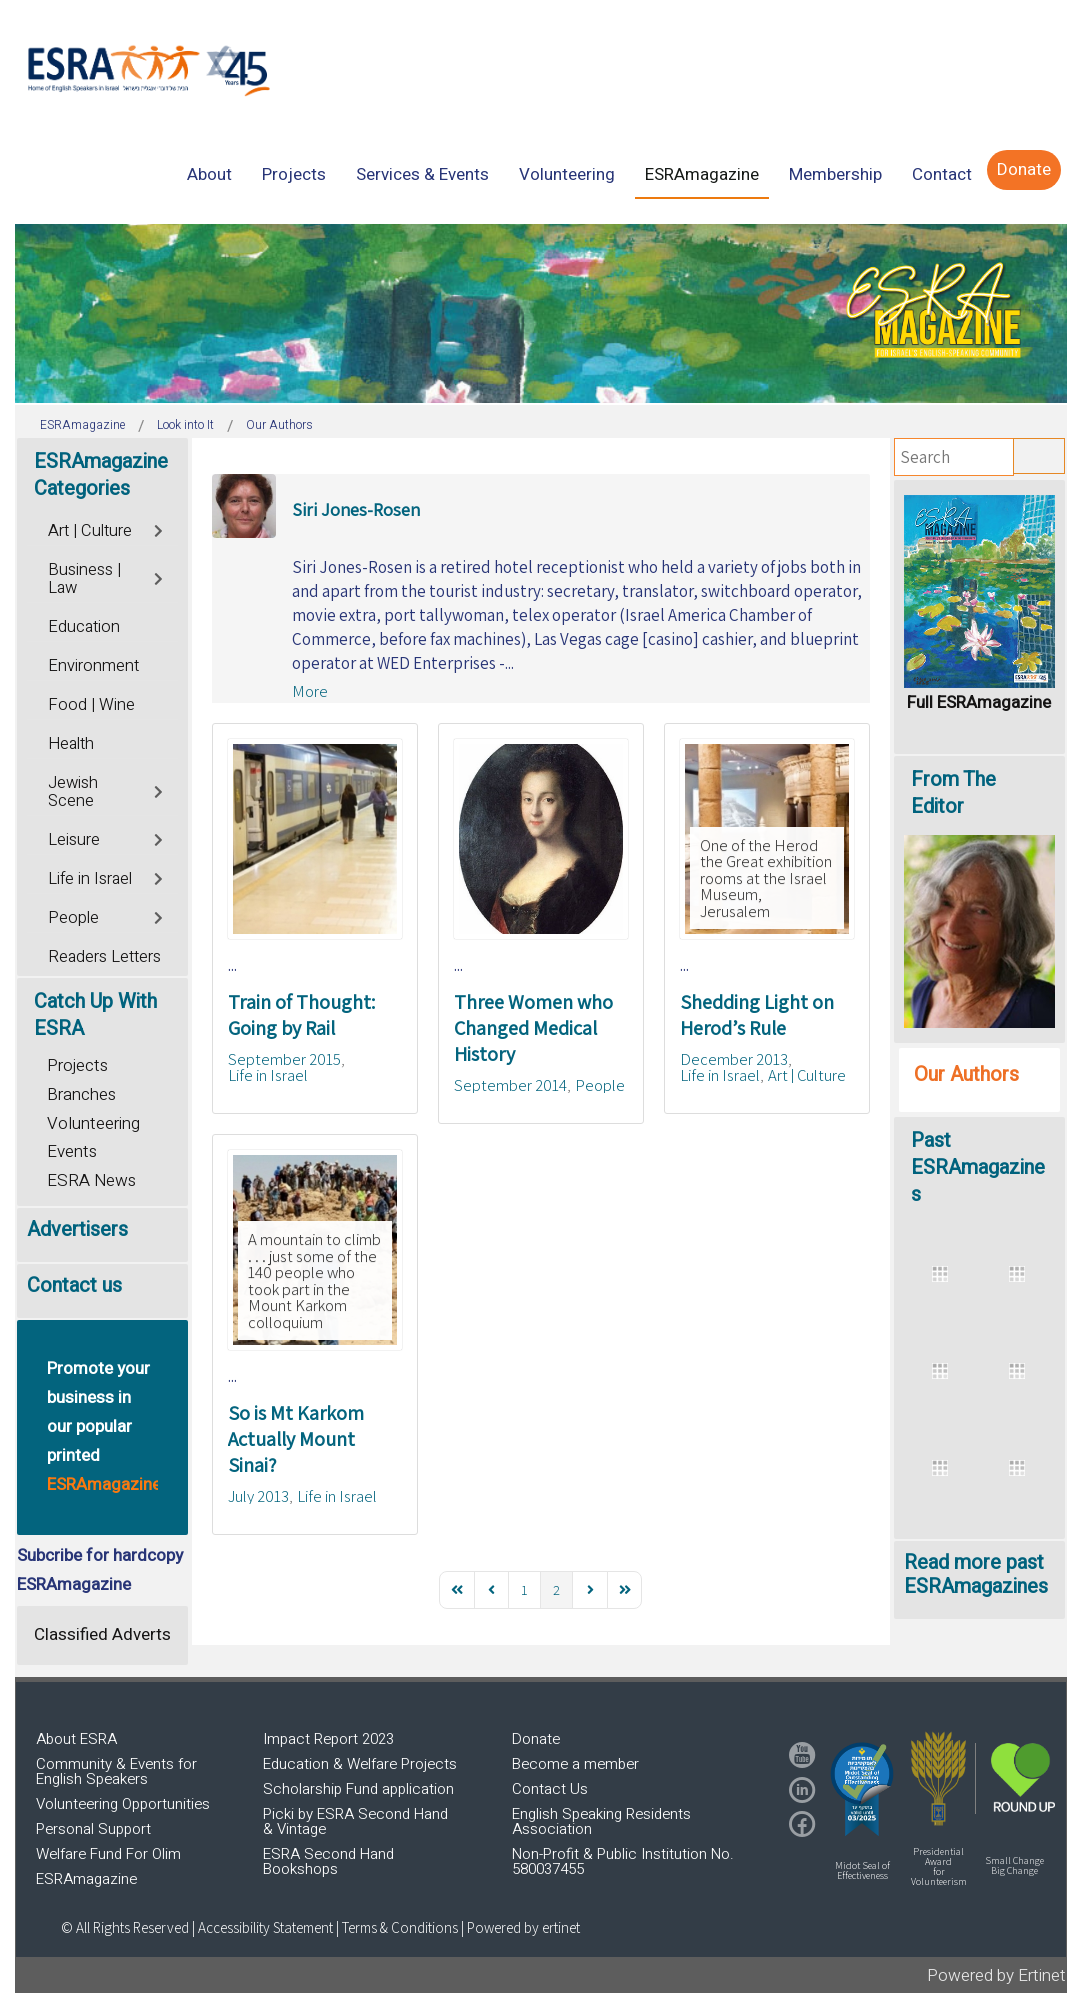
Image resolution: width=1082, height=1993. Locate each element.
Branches (81, 1094)
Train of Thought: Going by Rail (301, 1015)
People (600, 1085)
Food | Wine (91, 705)
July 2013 (258, 1496)
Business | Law (84, 579)
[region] (541, 313)
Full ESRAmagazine (979, 702)
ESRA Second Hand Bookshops (328, 1861)
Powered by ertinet (523, 1927)
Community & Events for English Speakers (116, 1771)
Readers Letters (104, 957)
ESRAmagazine (86, 1879)
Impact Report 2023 (328, 1739)
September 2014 (510, 1085)
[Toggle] (159, 528)
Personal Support (93, 1829)
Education (84, 627)
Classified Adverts (102, 1634)
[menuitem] (209, 174)
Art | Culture (807, 1075)
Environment (93, 666)
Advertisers (77, 1229)
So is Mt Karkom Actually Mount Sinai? (296, 1439)
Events (72, 1151)
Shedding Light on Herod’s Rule (757, 1015)
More (310, 691)
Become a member (575, 1764)
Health (71, 744)
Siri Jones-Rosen (356, 509)
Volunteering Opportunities (123, 1804)
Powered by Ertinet (996, 1975)
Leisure (74, 840)
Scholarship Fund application (358, 1789)
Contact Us (550, 1789)
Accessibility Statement (267, 1927)
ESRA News (91, 1180)
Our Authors (966, 1074)
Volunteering (93, 1123)
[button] (862, 1789)
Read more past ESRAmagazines (976, 1574)
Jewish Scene (73, 792)
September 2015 (284, 1059)
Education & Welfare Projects (360, 1764)
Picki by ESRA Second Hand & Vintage (355, 1821)
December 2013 (734, 1059)
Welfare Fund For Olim (108, 1854)
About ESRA (76, 1739)
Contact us (74, 1285)
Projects (77, 1065)
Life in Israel (268, 1075)
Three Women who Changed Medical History (533, 1028)
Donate (536, 1739)
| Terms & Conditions (397, 1927)
